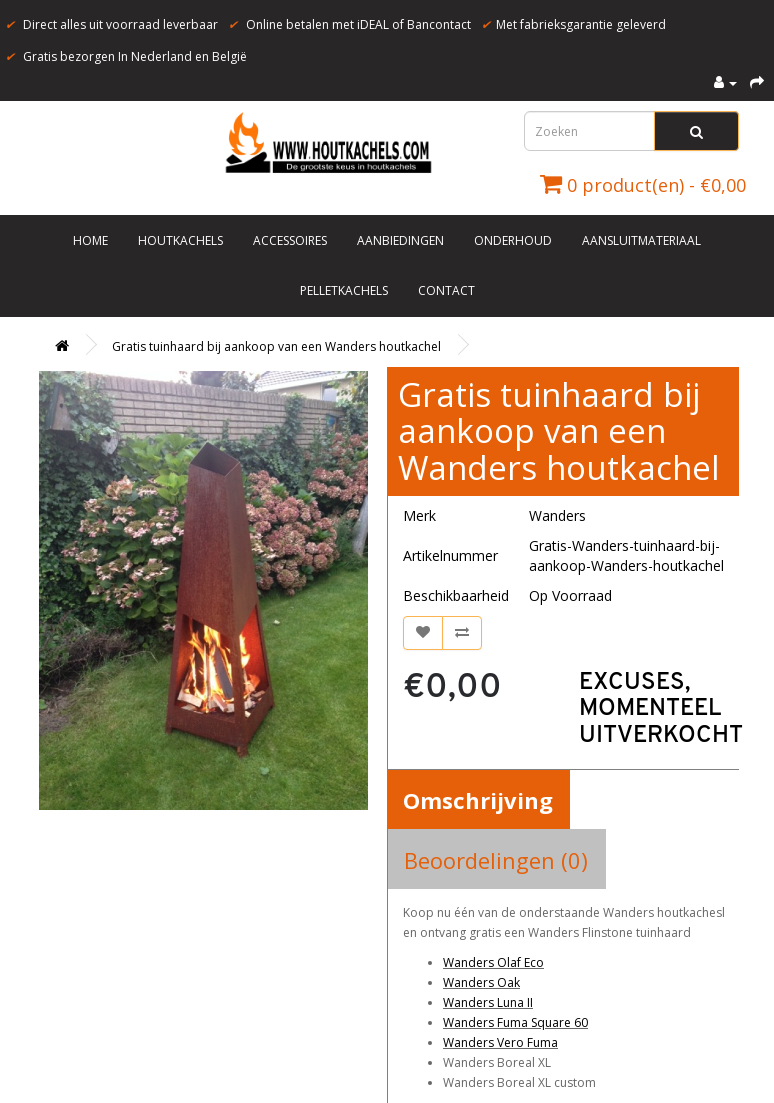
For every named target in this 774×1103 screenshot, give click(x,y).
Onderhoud (513, 240)
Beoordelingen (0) (496, 860)
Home (90, 240)
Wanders (557, 515)
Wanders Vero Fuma (500, 1042)
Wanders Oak (481, 982)
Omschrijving (478, 800)
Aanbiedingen (400, 240)
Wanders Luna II (488, 1002)
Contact (446, 290)
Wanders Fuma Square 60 (515, 1022)
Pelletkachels (344, 290)
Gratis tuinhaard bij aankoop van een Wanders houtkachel (276, 346)
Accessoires (290, 240)
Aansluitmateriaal (641, 240)
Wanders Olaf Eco (493, 962)
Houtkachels (180, 240)
